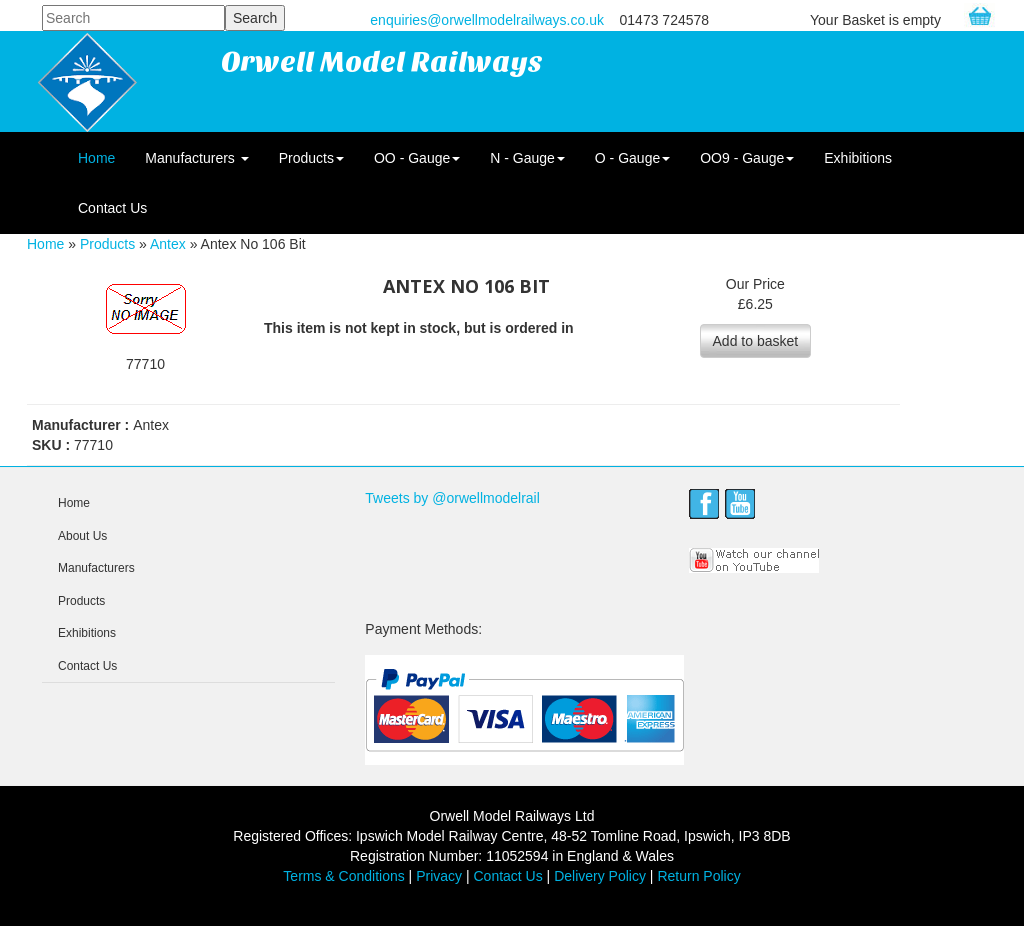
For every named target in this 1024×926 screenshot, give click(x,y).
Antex (168, 244)
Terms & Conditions (343, 876)
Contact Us (112, 208)
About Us (82, 536)
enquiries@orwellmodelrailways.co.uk (487, 20)
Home (96, 158)
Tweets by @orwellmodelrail (452, 498)
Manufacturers (196, 158)
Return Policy (698, 876)
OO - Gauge (417, 158)
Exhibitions (858, 158)
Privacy (439, 876)
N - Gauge (527, 158)
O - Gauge (632, 158)
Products (311, 158)
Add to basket (756, 341)
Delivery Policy (600, 876)
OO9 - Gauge (747, 158)
